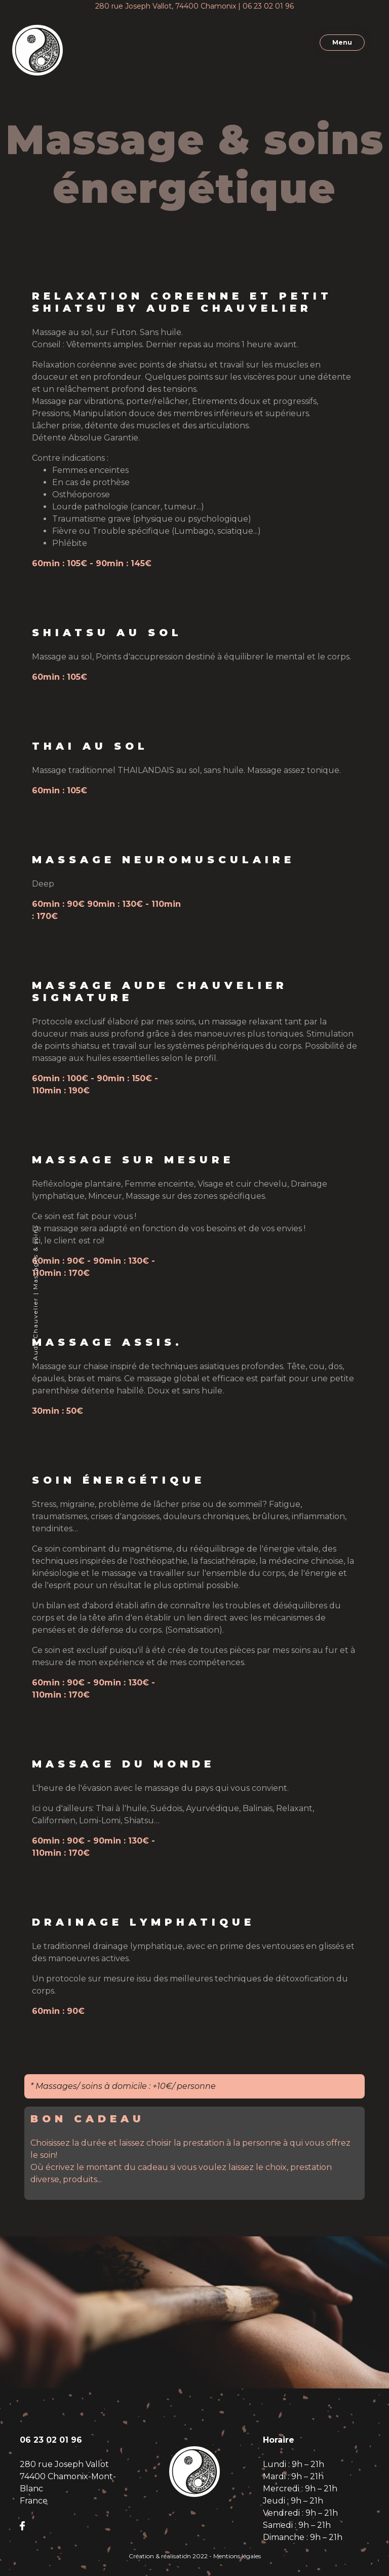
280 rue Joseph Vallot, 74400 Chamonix (165, 6)
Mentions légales (237, 2556)
